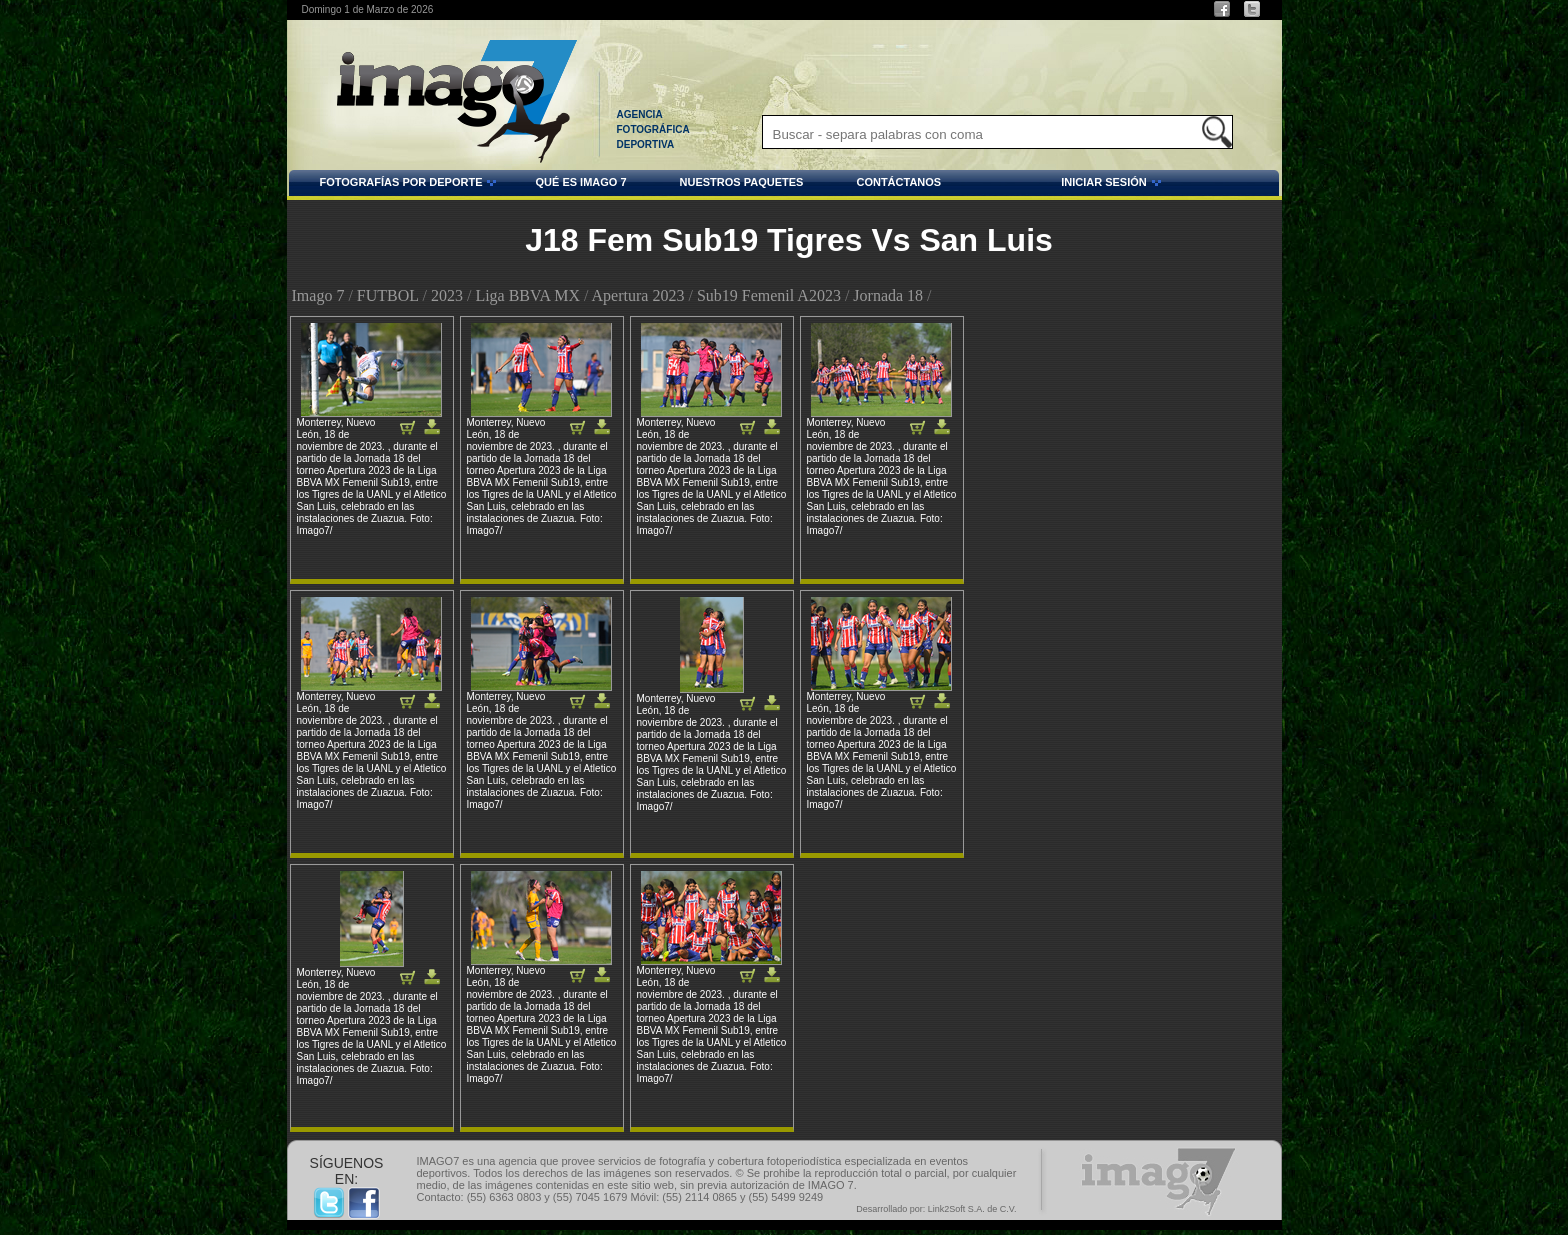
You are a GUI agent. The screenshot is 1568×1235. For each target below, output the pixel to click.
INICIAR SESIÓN (1054, 185)
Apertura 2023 (638, 295)
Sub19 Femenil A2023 (769, 295)
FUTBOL (388, 295)
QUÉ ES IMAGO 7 (580, 182)
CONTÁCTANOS (898, 182)
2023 (447, 295)
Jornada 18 (888, 295)
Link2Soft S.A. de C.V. (972, 1209)
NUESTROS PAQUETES (742, 182)
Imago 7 (318, 295)
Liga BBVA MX (527, 295)
